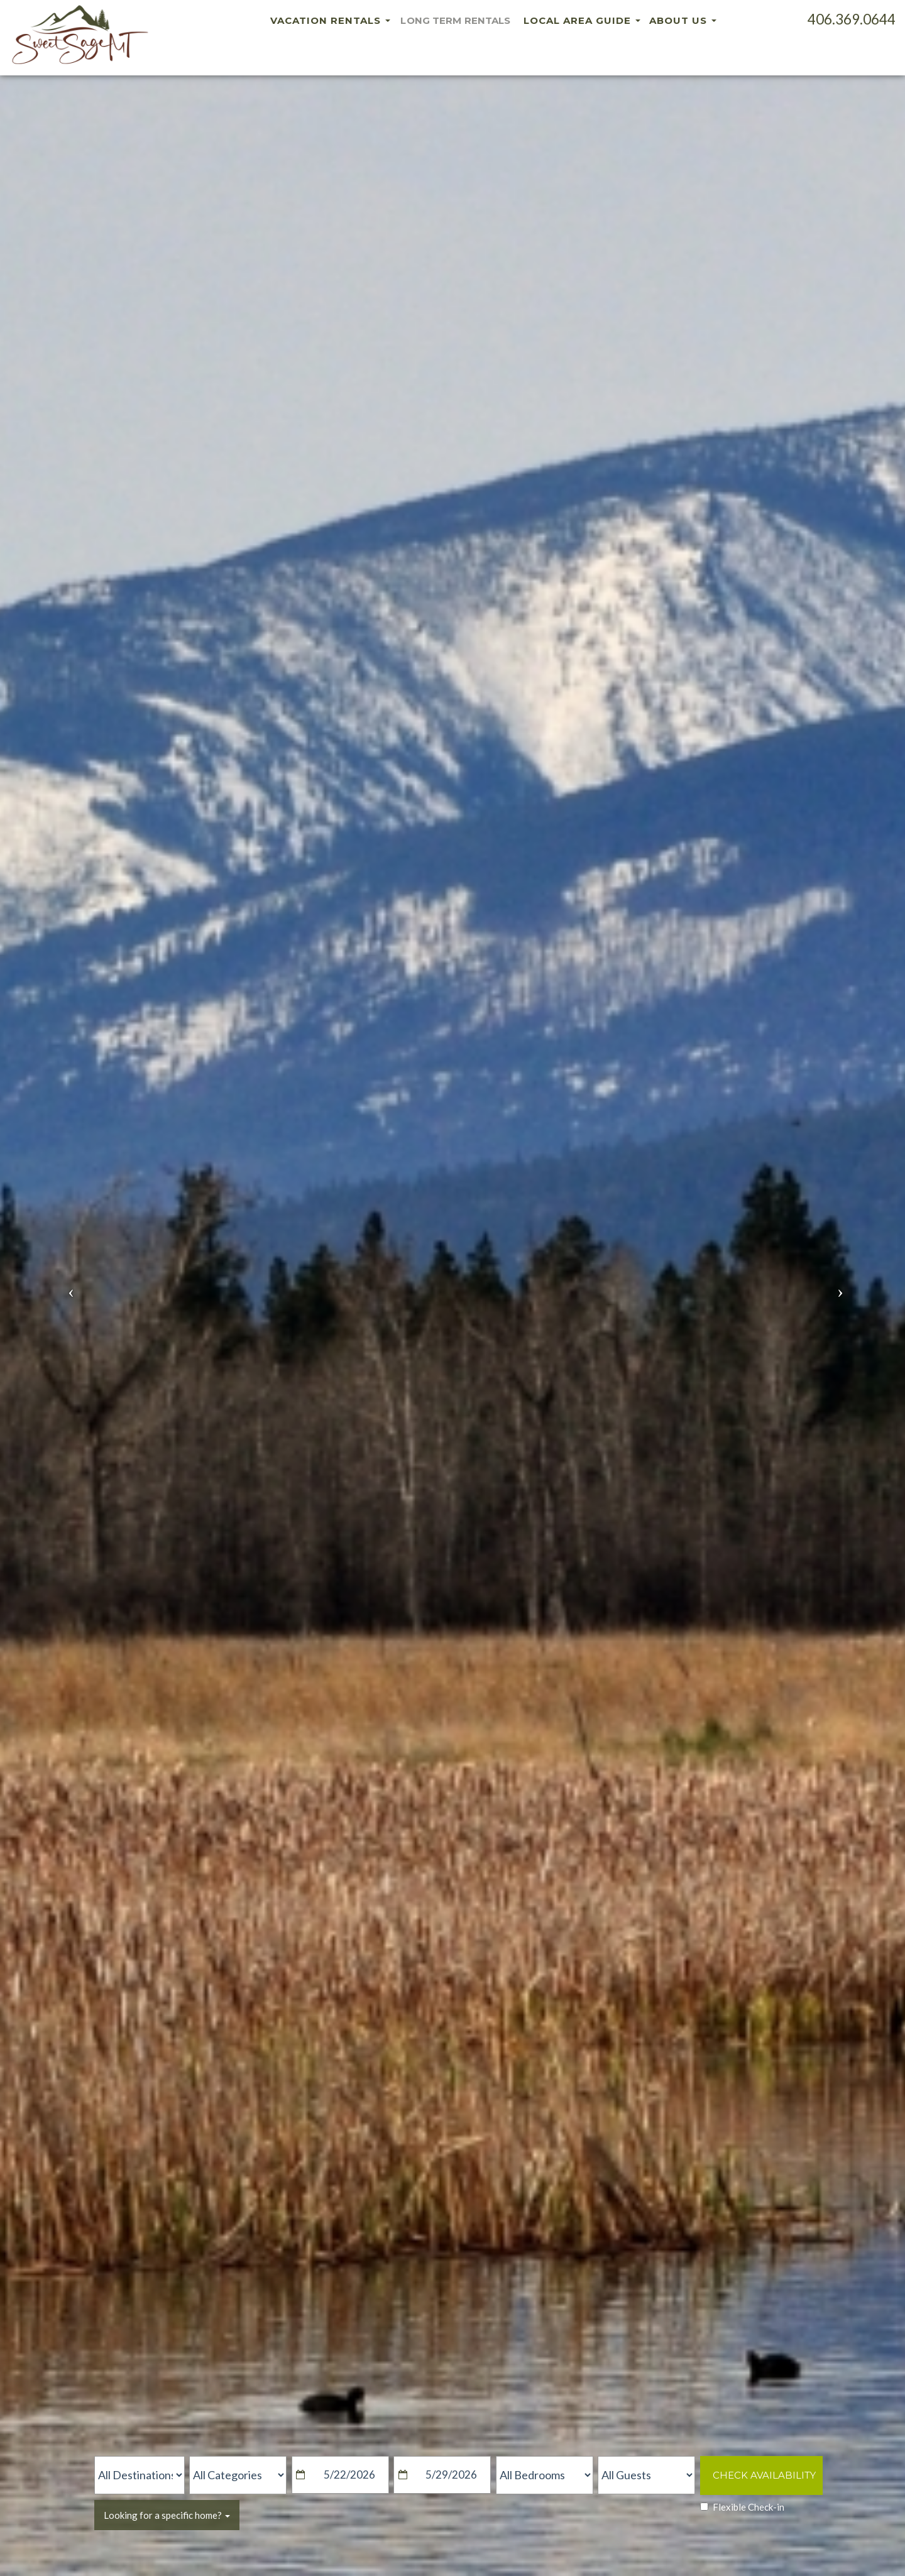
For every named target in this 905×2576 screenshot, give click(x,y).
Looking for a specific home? (167, 2515)
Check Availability (764, 2475)
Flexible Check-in (742, 2507)
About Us (682, 20)
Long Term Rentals (455, 20)
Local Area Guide (582, 20)
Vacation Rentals (326, 20)
